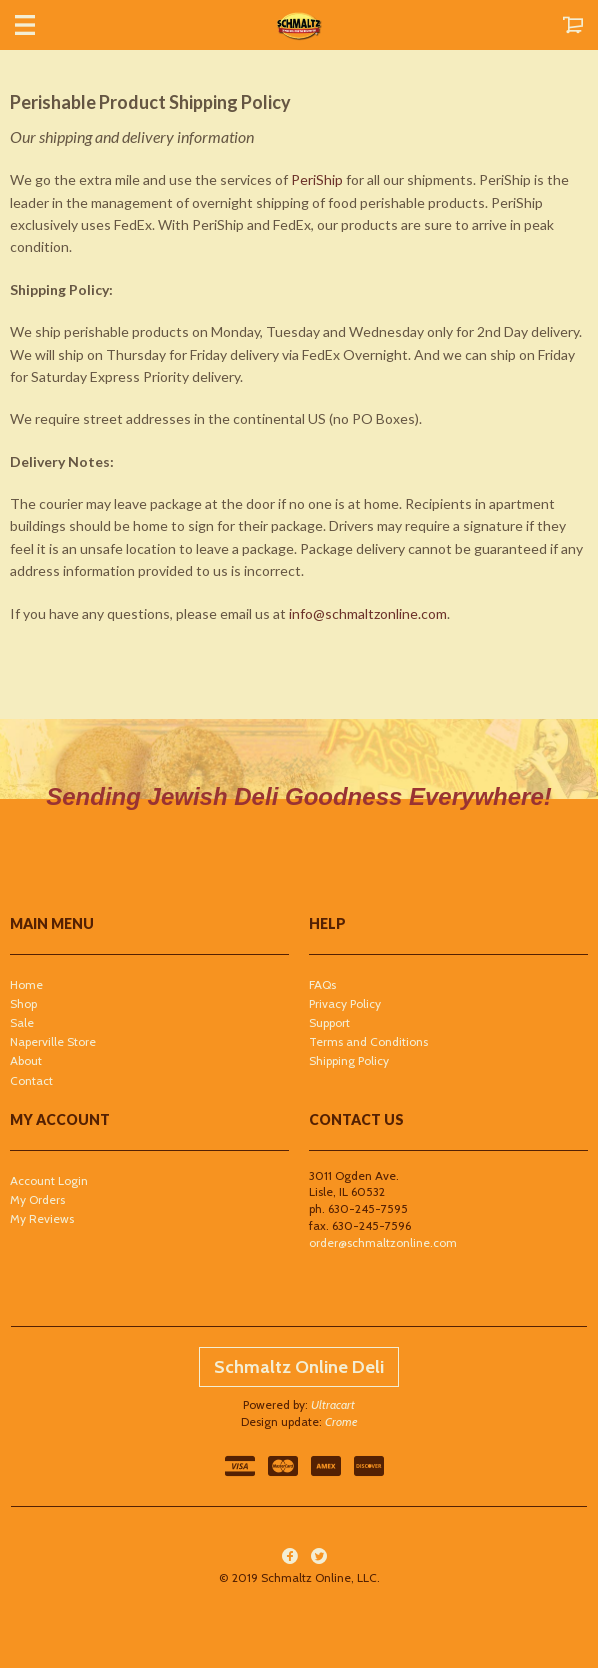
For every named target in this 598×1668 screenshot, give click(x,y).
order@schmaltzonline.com (383, 1242)
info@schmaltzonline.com (368, 613)
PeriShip (317, 179)
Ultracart (333, 1404)
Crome (341, 1421)
